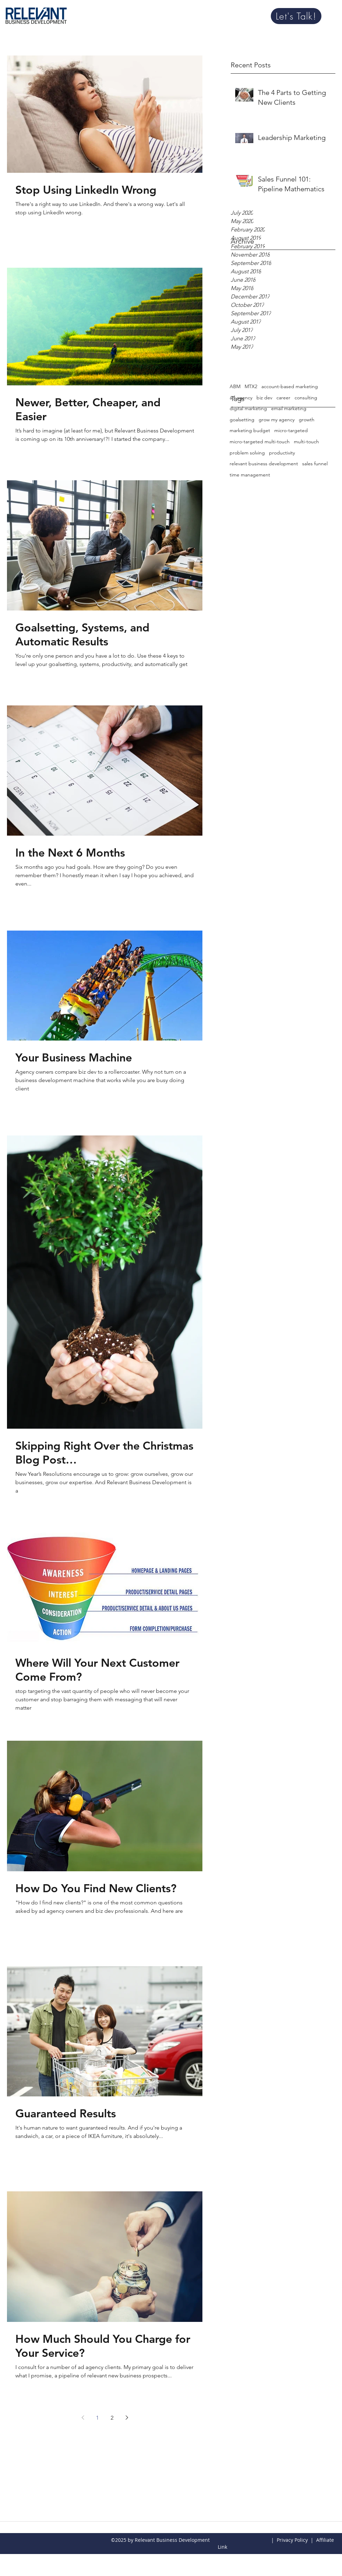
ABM (235, 386)
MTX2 (251, 386)
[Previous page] (82, 2417)
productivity (282, 453)
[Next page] (126, 2417)
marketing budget (250, 430)
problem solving (247, 453)
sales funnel (315, 463)
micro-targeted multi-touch (260, 441)
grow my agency (277, 419)
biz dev (264, 397)
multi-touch (306, 441)
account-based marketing (289, 386)
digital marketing (248, 408)
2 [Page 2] (112, 2417)
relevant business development (264, 463)
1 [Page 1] (97, 2417)
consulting (306, 397)
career (283, 397)
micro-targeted (291, 430)
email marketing (288, 408)
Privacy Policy (292, 2540)
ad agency (241, 397)
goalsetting (242, 419)
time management (250, 475)
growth (306, 419)
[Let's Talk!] (296, 16)
